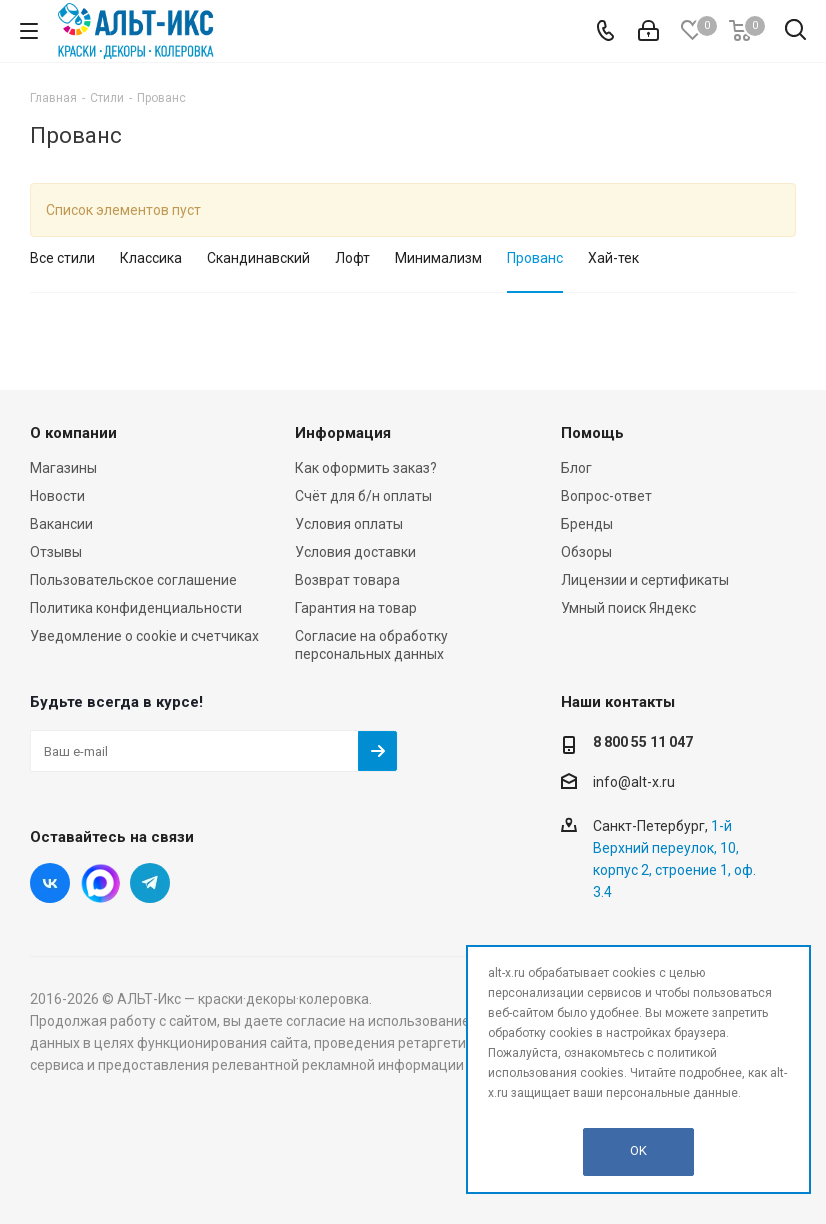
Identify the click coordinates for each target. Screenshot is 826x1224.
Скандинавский (258, 258)
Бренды (587, 524)
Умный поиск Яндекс (628, 608)
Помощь (592, 433)
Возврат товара (347, 580)
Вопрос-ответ (606, 496)
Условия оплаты (349, 524)
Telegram (150, 883)
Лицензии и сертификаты (645, 580)
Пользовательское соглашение (133, 580)
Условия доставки (355, 552)
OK (638, 1150)
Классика (151, 258)
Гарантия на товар (356, 608)
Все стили (62, 258)
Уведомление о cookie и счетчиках (144, 636)
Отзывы (56, 552)
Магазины (63, 468)
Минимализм (438, 258)
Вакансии (61, 524)
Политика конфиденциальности (136, 608)
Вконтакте (50, 883)
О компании (73, 433)
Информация (343, 433)
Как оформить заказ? (366, 468)
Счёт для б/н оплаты (363, 496)
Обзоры (586, 552)
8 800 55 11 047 (643, 742)
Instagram (100, 883)
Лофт (352, 258)
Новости (57, 496)
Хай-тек (613, 258)
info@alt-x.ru (634, 782)
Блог (576, 468)
